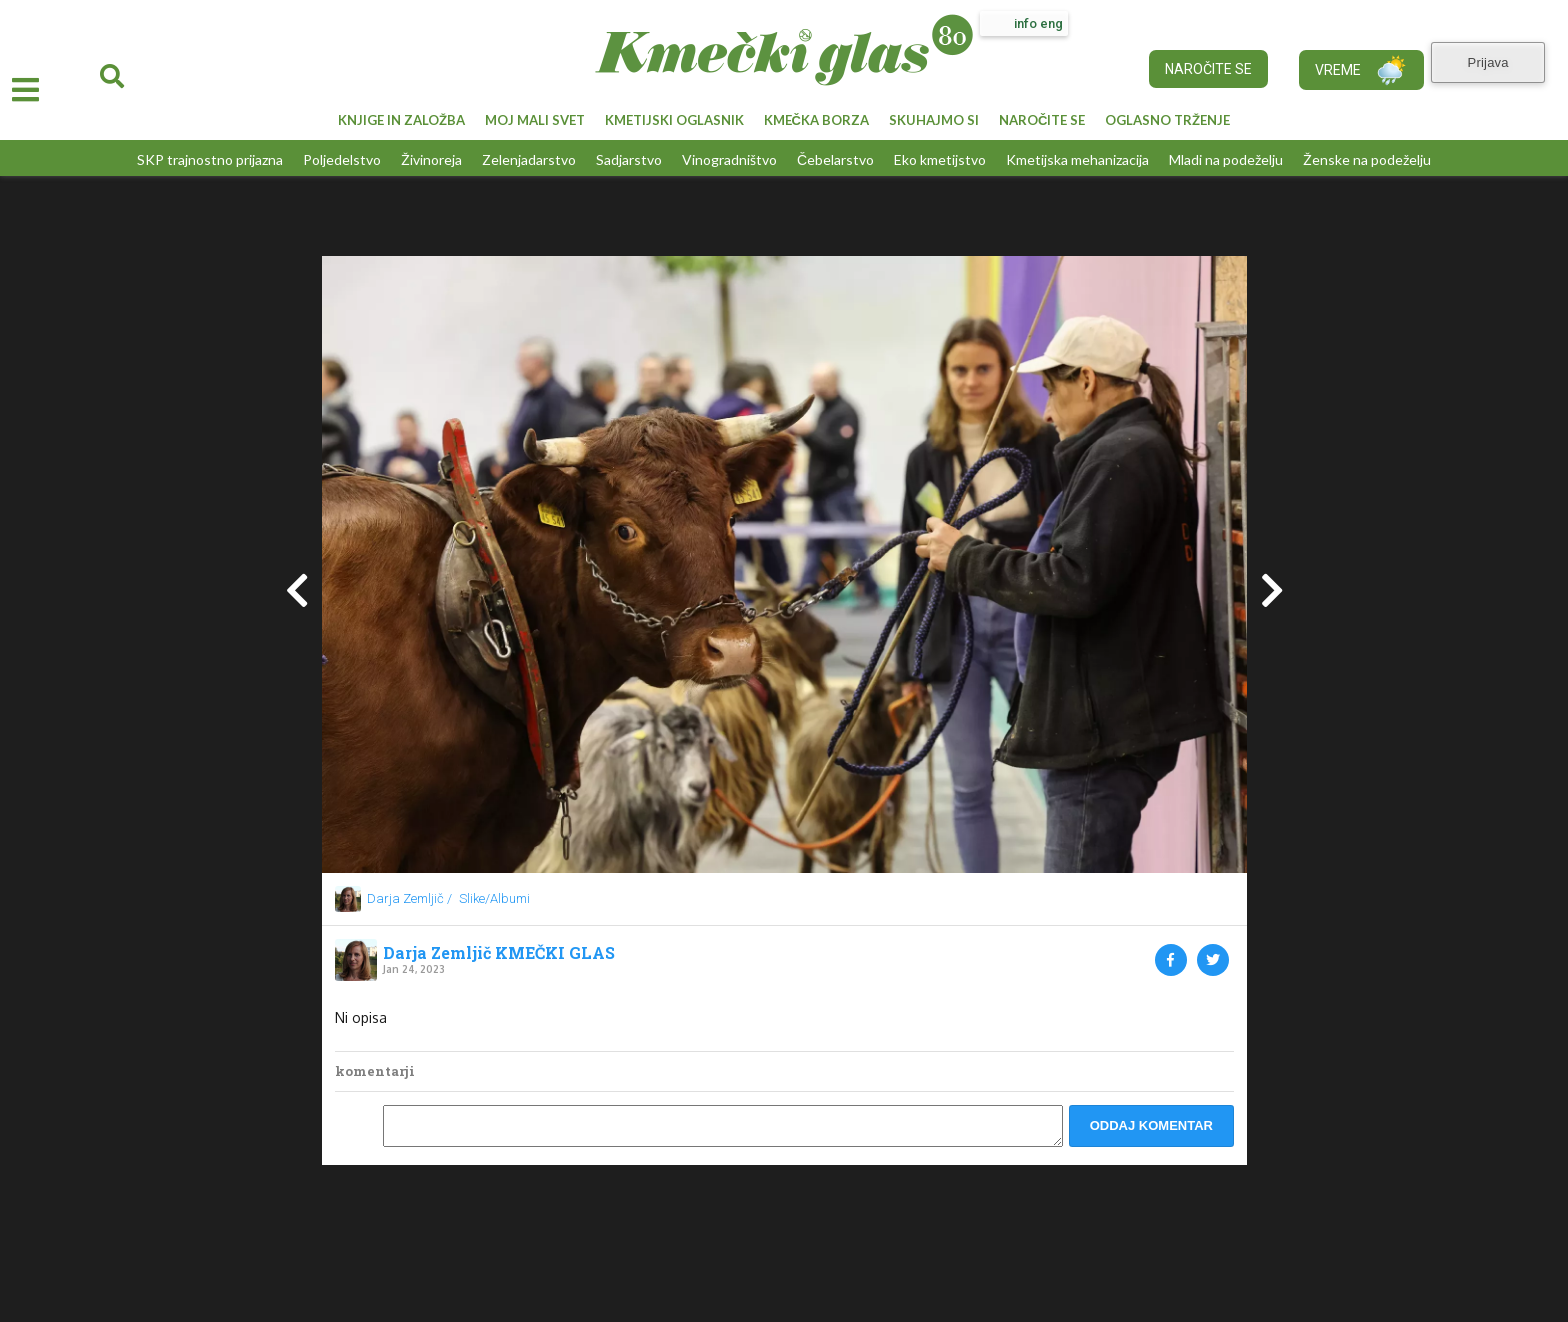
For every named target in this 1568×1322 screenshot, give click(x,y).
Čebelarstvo (835, 159)
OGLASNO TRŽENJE (1167, 120)
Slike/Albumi (494, 898)
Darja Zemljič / (409, 898)
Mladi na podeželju (1226, 159)
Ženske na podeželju (1367, 159)
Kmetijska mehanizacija (1077, 159)
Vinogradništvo (729, 159)
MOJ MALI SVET (535, 120)
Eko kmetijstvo (940, 159)
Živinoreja (431, 159)
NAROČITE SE (1042, 120)
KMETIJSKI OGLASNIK (674, 120)
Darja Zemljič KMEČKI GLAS (499, 953)
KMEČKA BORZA (816, 120)
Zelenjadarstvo (529, 159)
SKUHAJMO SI (934, 120)
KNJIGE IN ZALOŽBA (401, 120)
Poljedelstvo (342, 159)
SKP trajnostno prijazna (210, 159)
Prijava (1497, 58)
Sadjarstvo (629, 159)
